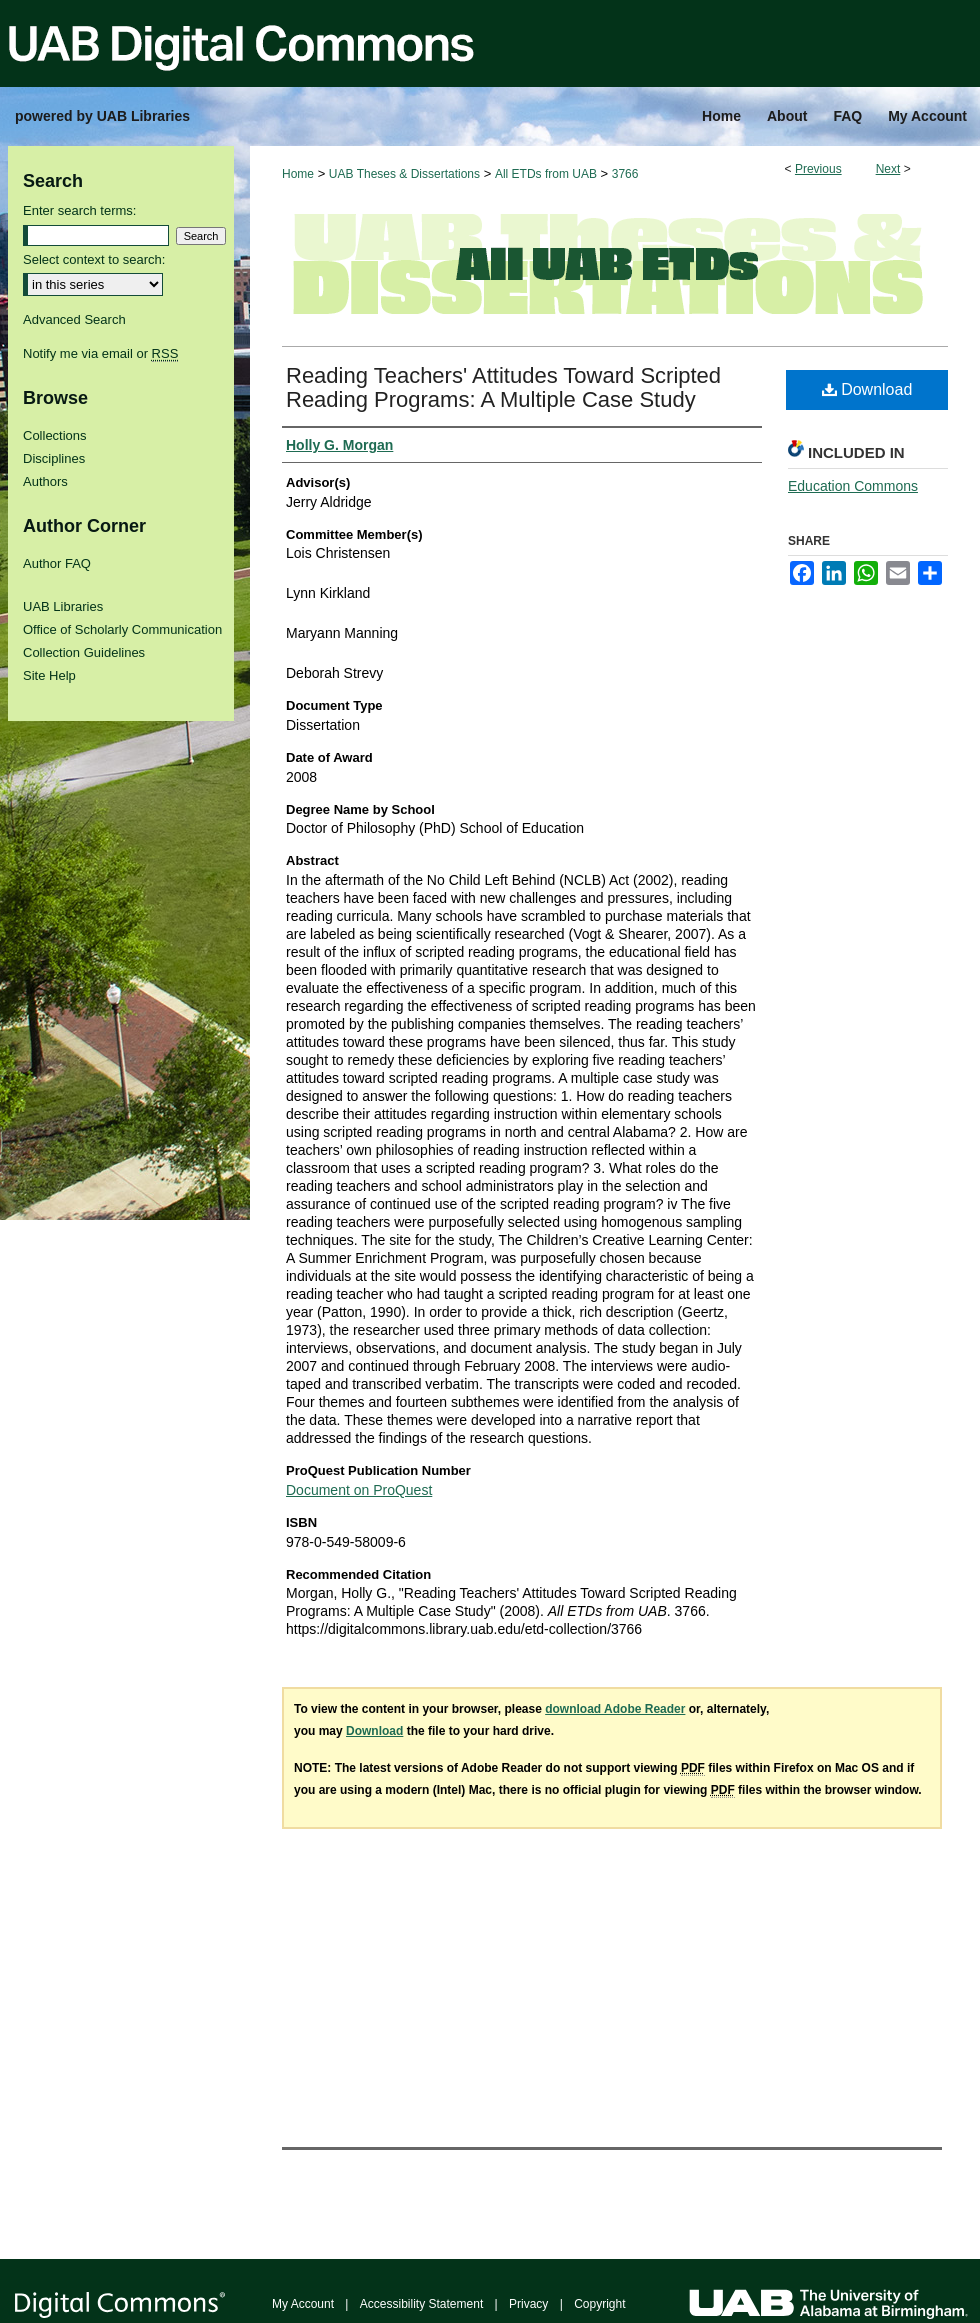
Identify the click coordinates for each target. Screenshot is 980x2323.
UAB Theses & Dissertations (404, 174)
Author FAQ (57, 563)
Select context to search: (94, 259)
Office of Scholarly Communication (122, 629)
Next (888, 169)
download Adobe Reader (615, 1709)
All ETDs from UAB (546, 174)
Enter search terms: (79, 210)
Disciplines (54, 458)
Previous (818, 169)
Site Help (49, 675)
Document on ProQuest (359, 1490)
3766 (625, 174)
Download (867, 389)
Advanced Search (74, 319)
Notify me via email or (100, 353)
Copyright (599, 2304)
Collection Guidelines (84, 652)
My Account (303, 2304)
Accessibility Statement (421, 2304)
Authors (45, 481)
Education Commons (853, 486)
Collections (55, 435)
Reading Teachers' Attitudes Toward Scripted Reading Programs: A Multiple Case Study (503, 387)
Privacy (528, 2304)
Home (298, 174)
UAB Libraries (63, 606)
